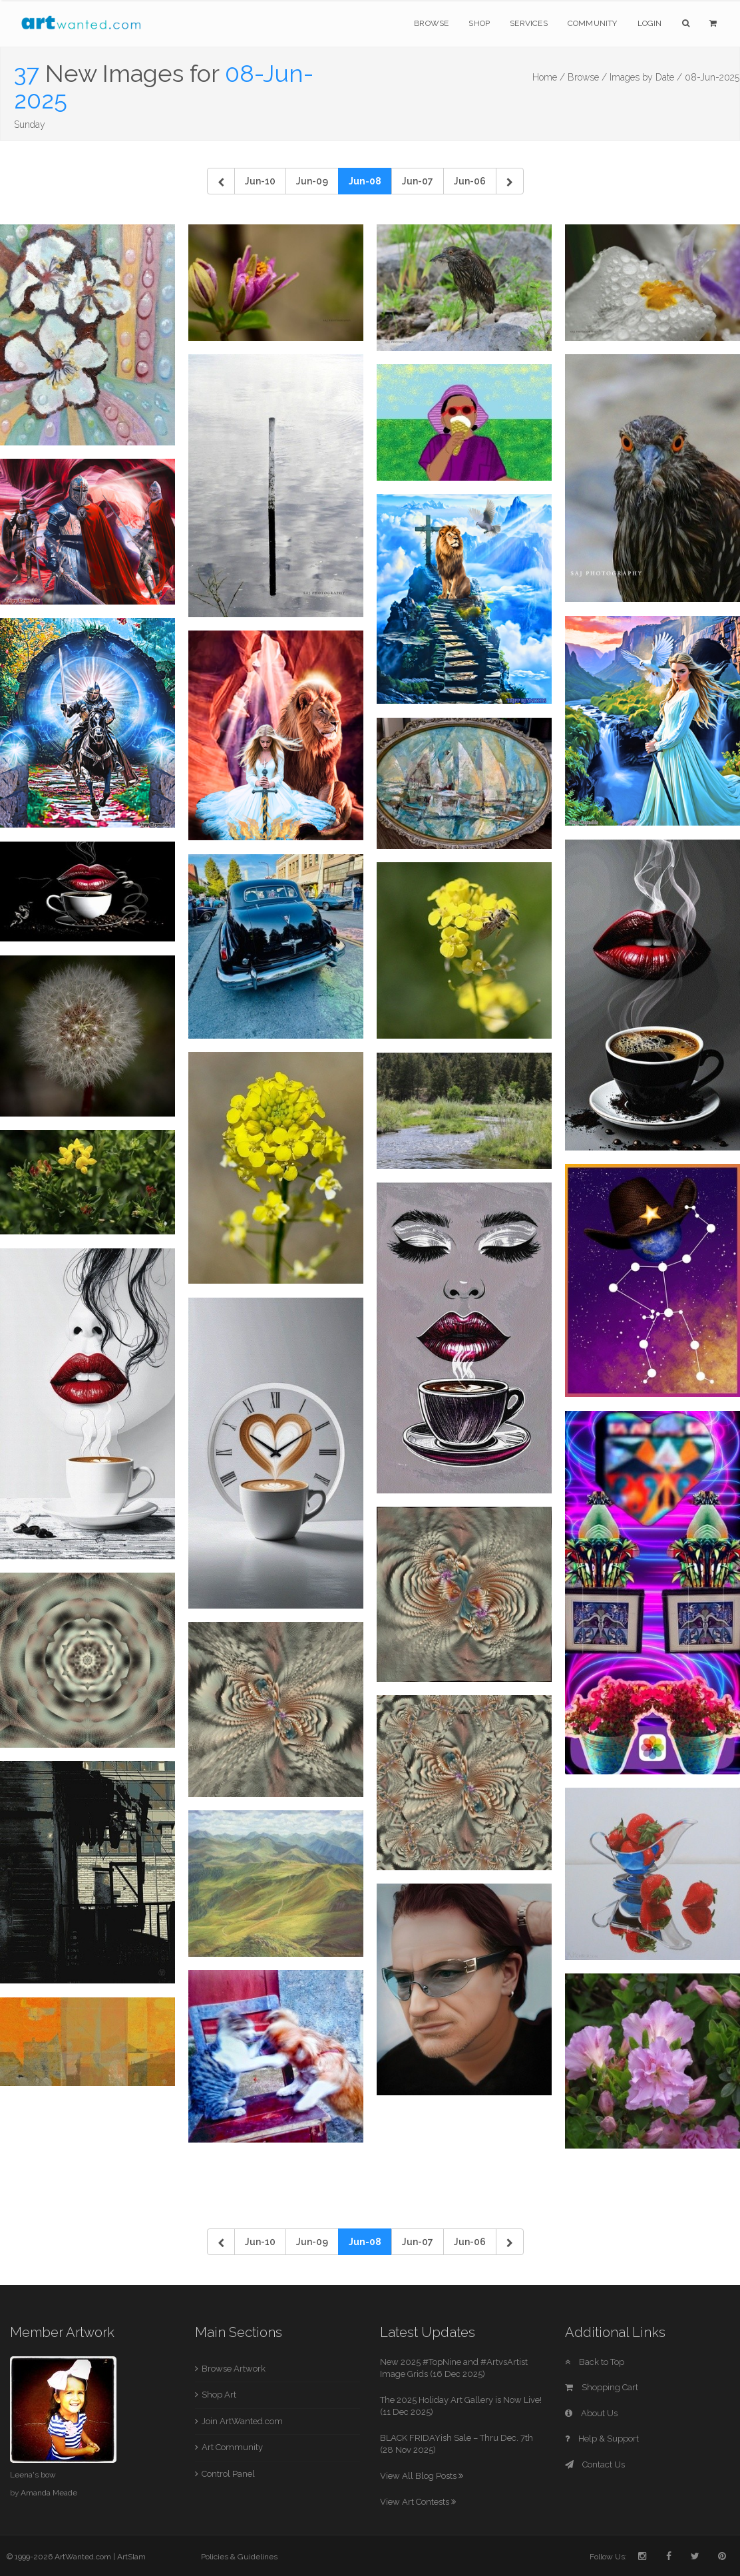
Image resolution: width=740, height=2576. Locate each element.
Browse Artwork (234, 2369)
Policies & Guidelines (239, 2556)
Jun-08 (365, 181)
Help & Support (602, 2439)
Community (593, 23)
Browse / (587, 77)
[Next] (510, 181)
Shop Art (219, 2395)
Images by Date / (646, 77)
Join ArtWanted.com (242, 2421)
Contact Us (595, 2464)
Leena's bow (33, 2474)
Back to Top (594, 2362)
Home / (548, 77)
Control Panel (228, 2474)
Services (529, 23)
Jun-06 (470, 181)
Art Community (232, 2447)
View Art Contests (418, 2502)
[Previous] (221, 181)
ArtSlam (131, 2556)
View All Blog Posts (421, 2476)
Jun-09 (312, 181)
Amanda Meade (49, 2492)
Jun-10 (260, 181)
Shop (479, 23)
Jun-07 (417, 181)
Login (650, 23)
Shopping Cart (601, 2387)
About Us (591, 2413)
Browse (431, 23)
